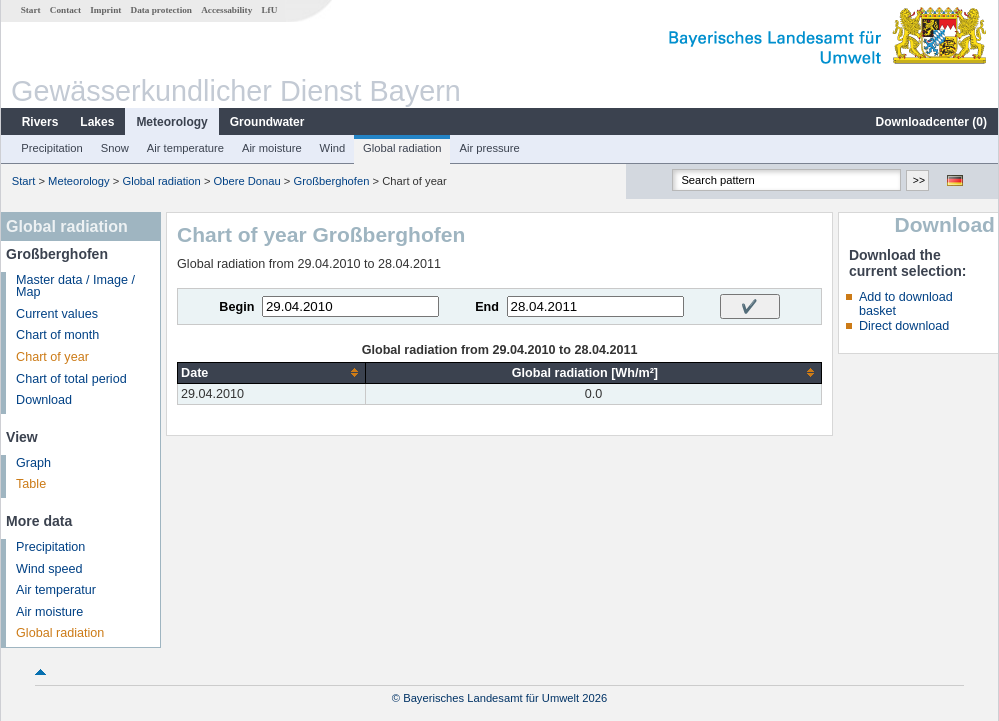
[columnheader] (272, 372)
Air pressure (489, 148)
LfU (269, 10)
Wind (333, 148)
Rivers (40, 122)
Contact (65, 10)
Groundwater (267, 122)
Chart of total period (71, 379)
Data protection (161, 10)
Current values (57, 314)
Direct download (904, 326)
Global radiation (402, 148)
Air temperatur (56, 590)
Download (44, 400)
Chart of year (52, 357)
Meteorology (171, 122)
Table (31, 484)
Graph (33, 463)
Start (31, 10)
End (487, 307)
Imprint (105, 10)
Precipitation (52, 148)
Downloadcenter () (931, 122)
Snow (115, 148)
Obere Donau (247, 181)
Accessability (226, 10)
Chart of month (57, 335)
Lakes (97, 122)
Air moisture (272, 148)
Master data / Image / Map (75, 286)
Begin (236, 307)
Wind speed (49, 569)
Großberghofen (332, 181)
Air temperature (185, 148)
